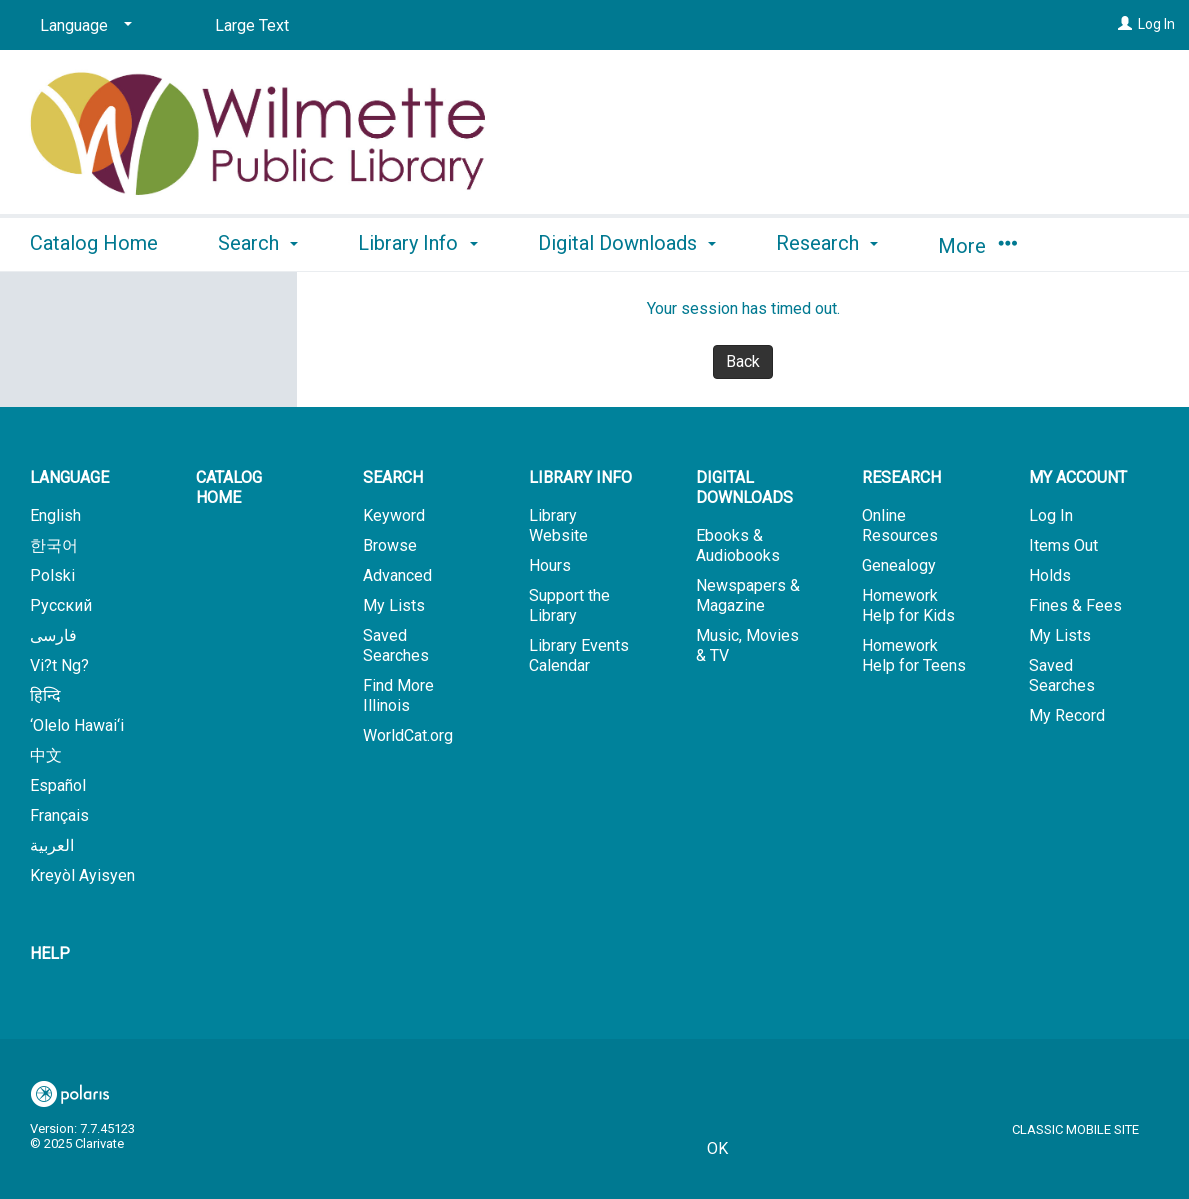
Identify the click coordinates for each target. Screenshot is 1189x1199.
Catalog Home (94, 243)
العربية (52, 845)
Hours (550, 565)
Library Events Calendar (579, 655)
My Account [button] (1078, 477)
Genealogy (899, 565)
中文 (46, 755)
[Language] (82, 26)
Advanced (397, 575)
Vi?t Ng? (59, 665)
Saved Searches (396, 645)
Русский (61, 605)
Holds (1050, 575)
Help (50, 953)
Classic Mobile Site (1075, 1129)
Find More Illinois (398, 695)
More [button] (977, 246)
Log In (1156, 24)
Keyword (394, 515)
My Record (1067, 715)
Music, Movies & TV (747, 645)
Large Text (252, 25)
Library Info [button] (417, 243)
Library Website (558, 525)
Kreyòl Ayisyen (82, 875)
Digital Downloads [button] (627, 243)
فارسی (53, 635)
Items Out (1063, 545)
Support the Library (569, 605)
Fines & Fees (1075, 605)
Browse (390, 545)
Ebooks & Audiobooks (738, 545)
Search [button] (258, 243)
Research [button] (827, 243)
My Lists (394, 605)
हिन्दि (45, 695)
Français (59, 815)
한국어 (54, 545)
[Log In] (1125, 24)
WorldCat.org (408, 735)
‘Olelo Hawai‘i (77, 725)
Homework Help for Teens (914, 655)
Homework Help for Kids (908, 605)
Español (58, 785)
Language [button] (69, 477)
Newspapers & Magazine (748, 595)
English (55, 515)
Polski (52, 575)
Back (743, 361)
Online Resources (900, 525)
